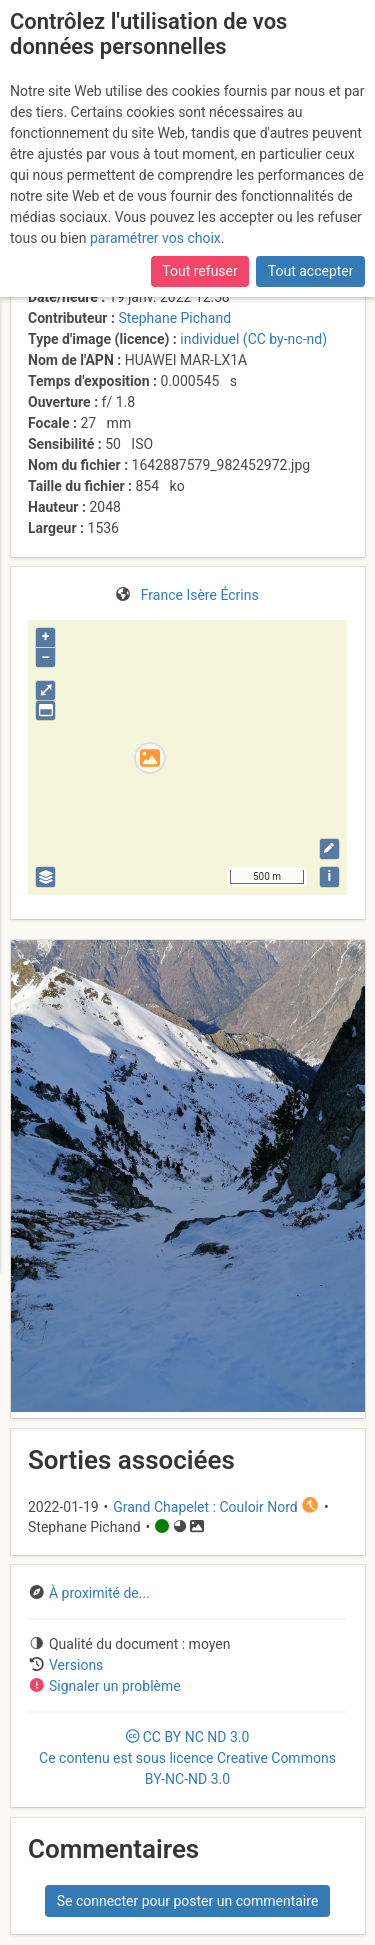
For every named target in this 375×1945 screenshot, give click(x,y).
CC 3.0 (187, 1758)
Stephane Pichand (174, 318)
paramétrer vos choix (155, 238)
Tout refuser (199, 271)
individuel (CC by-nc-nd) (253, 339)
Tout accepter (311, 271)
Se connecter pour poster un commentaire (188, 1901)
